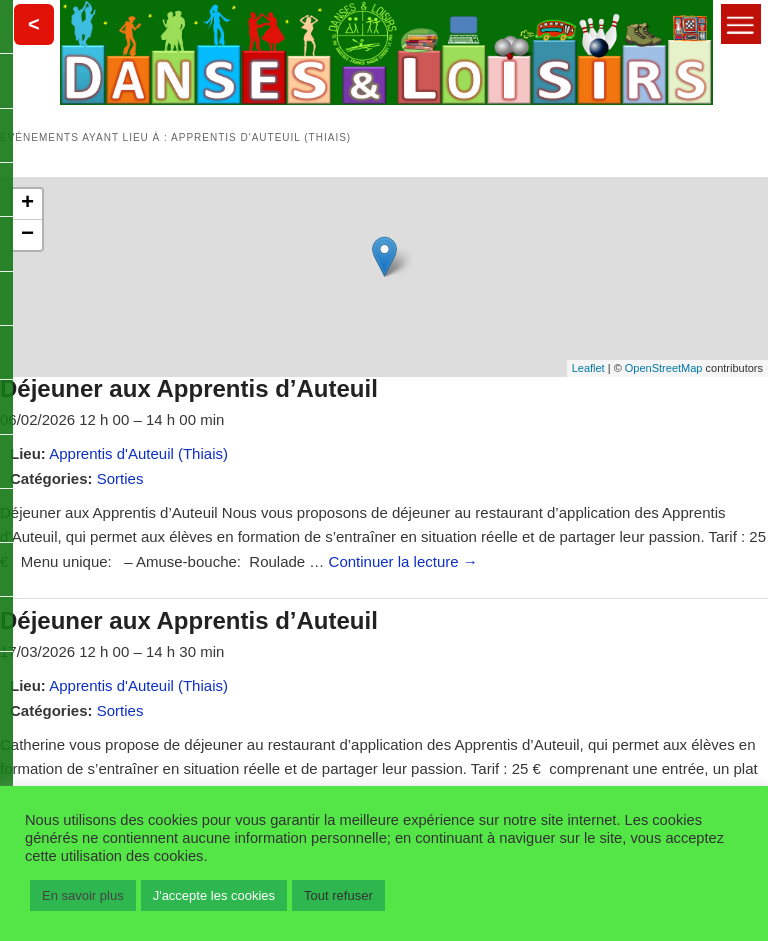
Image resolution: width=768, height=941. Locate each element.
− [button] (27, 235)
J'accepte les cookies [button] (214, 895)
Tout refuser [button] (338, 895)
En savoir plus (83, 895)
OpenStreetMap (664, 368)
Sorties (120, 478)
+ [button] (27, 204)
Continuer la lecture (403, 561)
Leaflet (588, 368)
